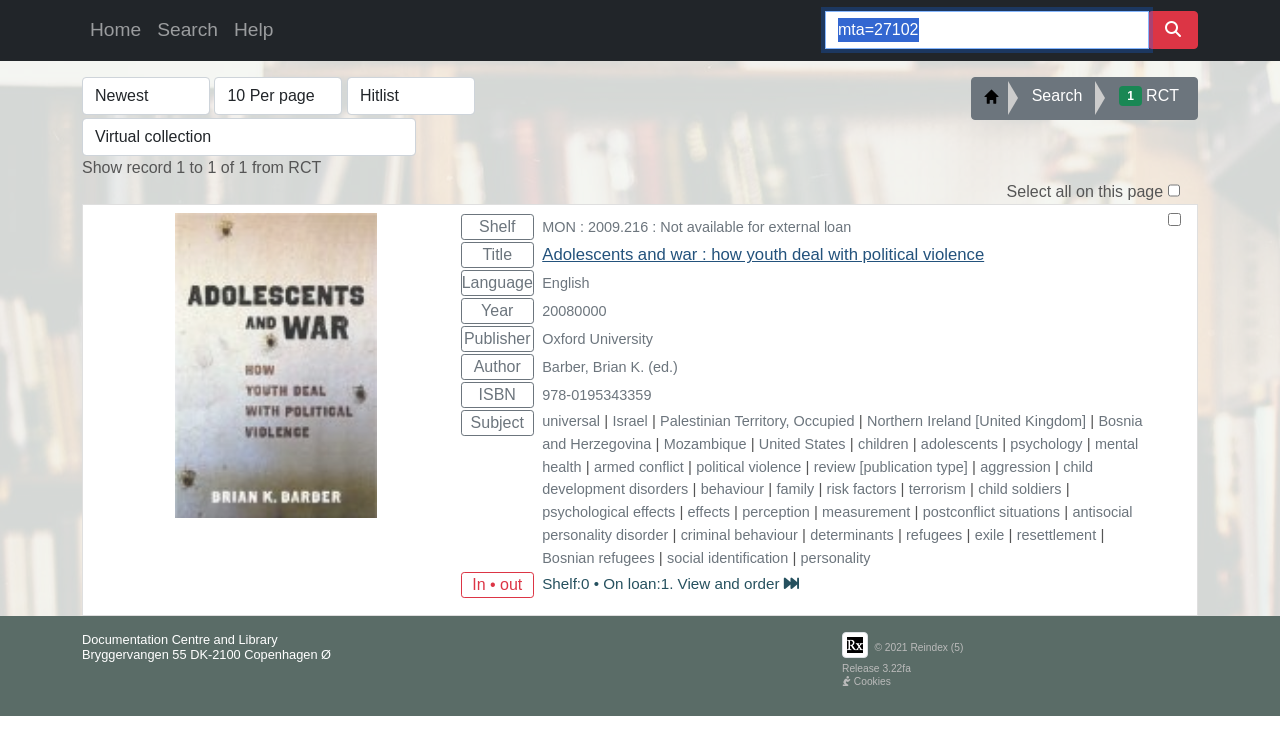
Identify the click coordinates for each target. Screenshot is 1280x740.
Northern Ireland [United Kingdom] (976, 421)
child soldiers (1019, 489)
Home (115, 29)
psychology (1046, 444)
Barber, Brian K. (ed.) (610, 367)
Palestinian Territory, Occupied (757, 421)
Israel (629, 421)
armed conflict (639, 467)
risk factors (862, 489)
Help (253, 29)
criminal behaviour (739, 535)
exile (990, 535)
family (796, 489)
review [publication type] (891, 467)
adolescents (959, 444)
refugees (934, 535)
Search (187, 29)
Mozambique (705, 444)
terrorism (937, 489)
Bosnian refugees (598, 558)
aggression (1015, 467)
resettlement (1056, 535)
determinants (851, 535)
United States (802, 444)
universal (571, 421)
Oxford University (597, 339)
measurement (866, 512)
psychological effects (608, 512)
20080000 (574, 311)
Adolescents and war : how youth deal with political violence (763, 254)
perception (775, 512)
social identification (727, 558)
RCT (1149, 96)
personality (836, 558)
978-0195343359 (596, 395)
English (565, 283)
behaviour (732, 489)
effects (709, 512)
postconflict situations (991, 512)
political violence (748, 467)
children (883, 444)
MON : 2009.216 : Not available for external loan (696, 227)
